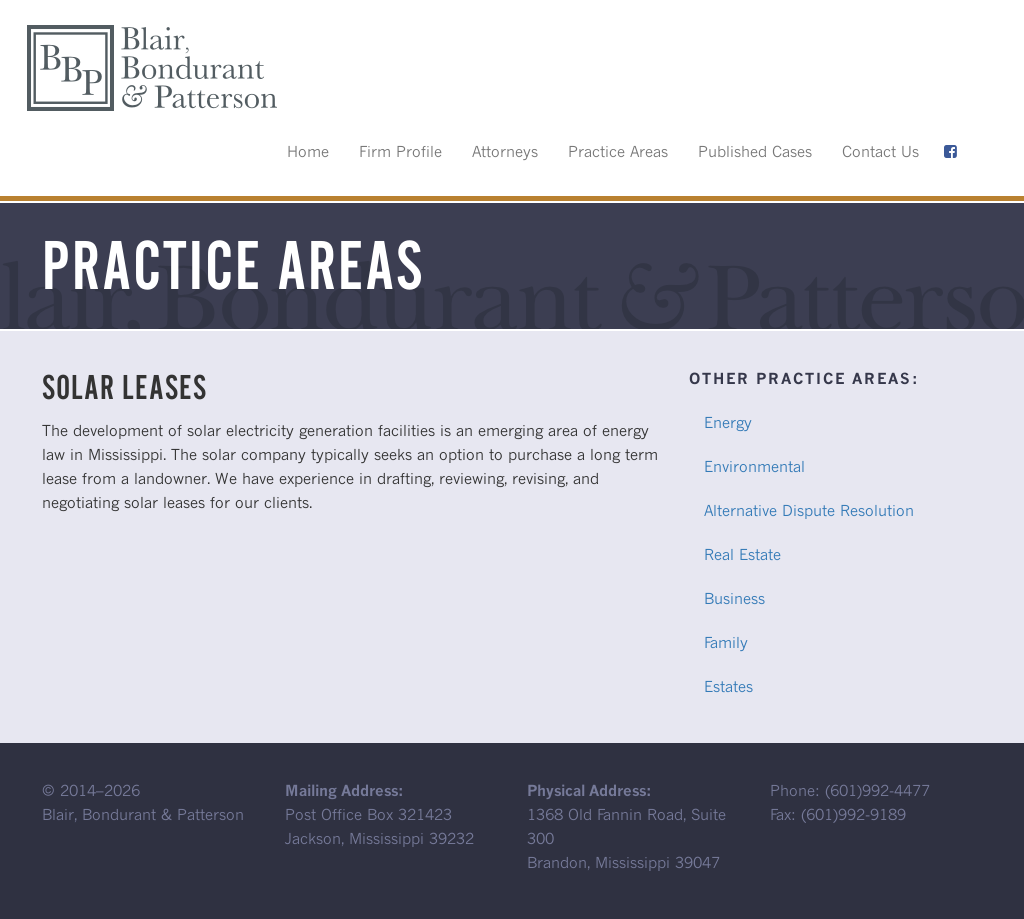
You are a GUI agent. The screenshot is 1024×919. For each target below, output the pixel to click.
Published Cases (755, 151)
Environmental (754, 466)
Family (726, 642)
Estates (728, 686)
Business (734, 598)
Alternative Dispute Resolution (809, 510)
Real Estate (742, 554)
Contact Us (880, 151)
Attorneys (505, 151)
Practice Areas (618, 151)
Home (308, 151)
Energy (728, 422)
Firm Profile (400, 151)
